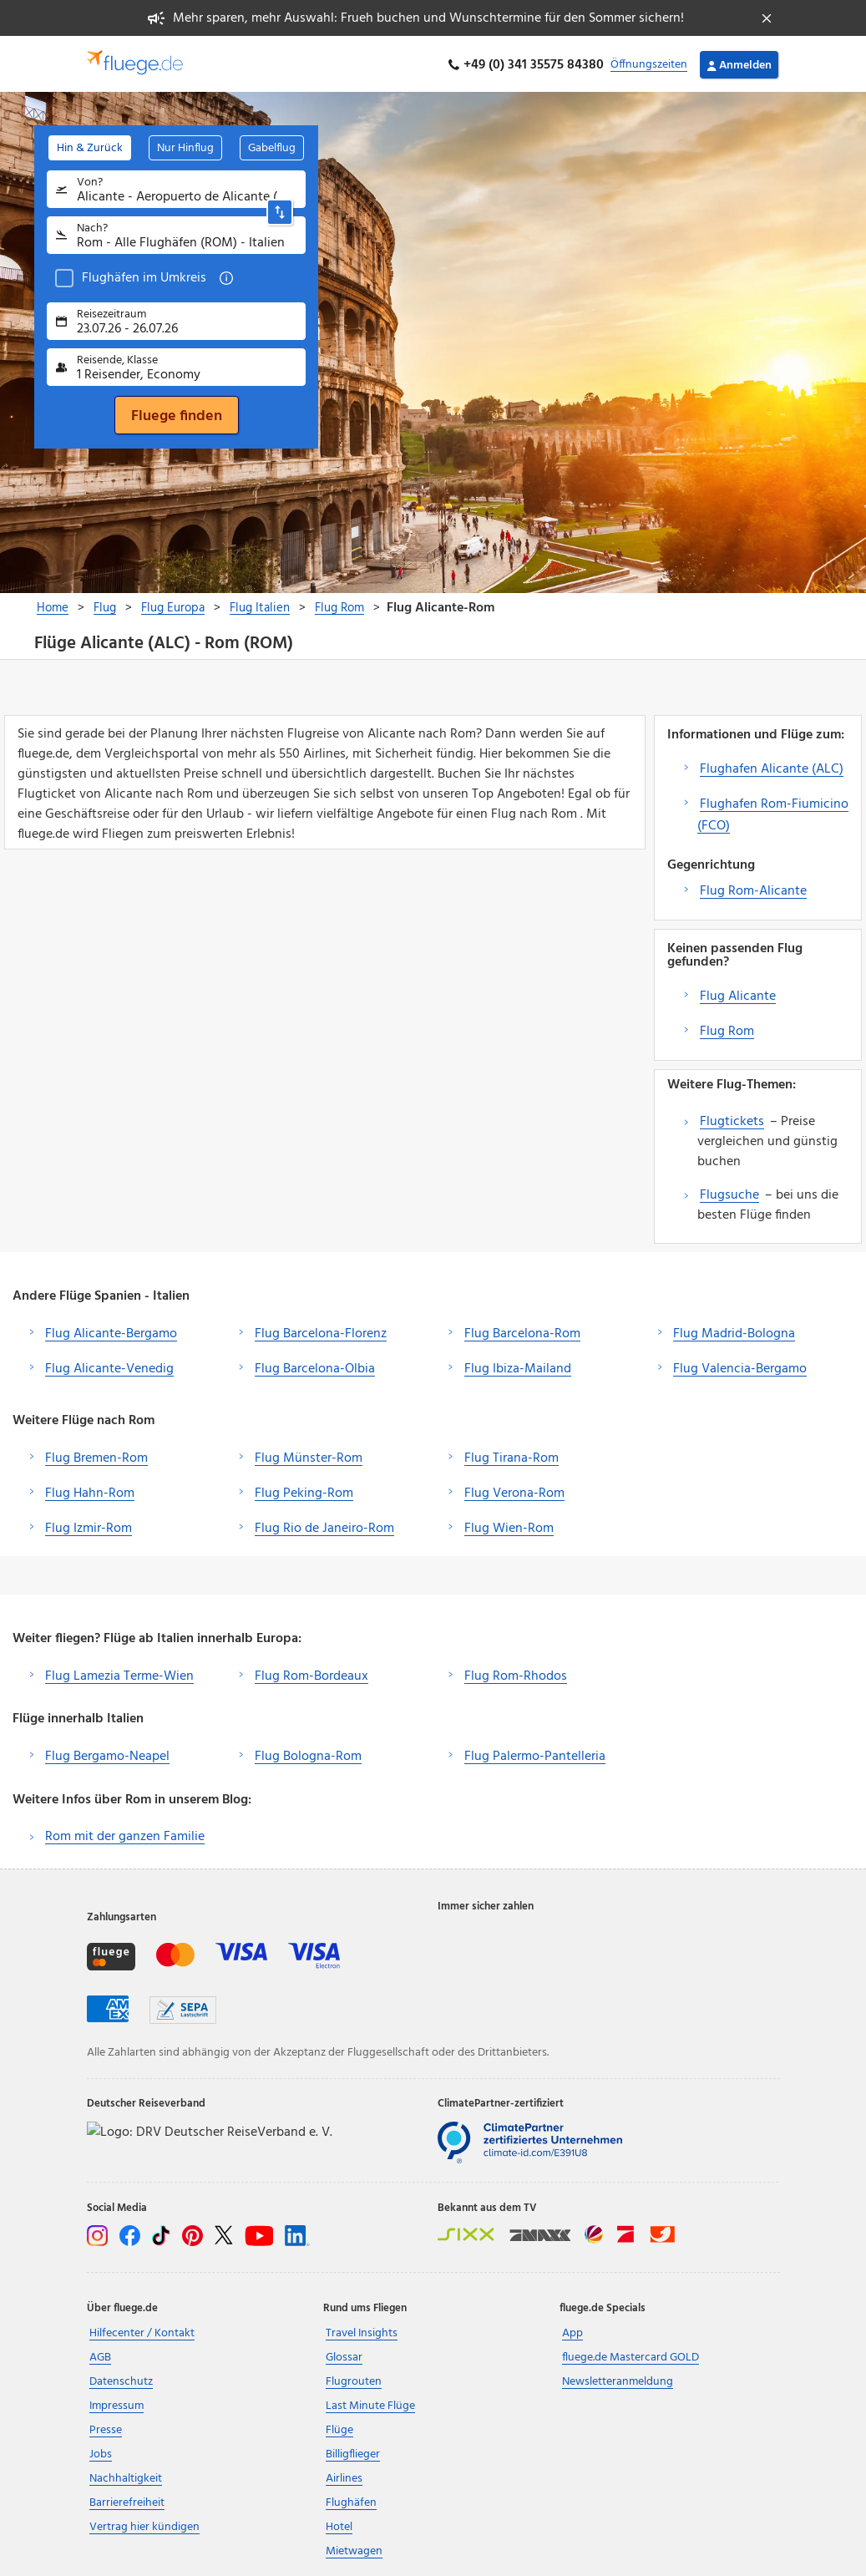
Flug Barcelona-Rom (522, 1331)
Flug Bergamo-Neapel (107, 1755)
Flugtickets (732, 1119)
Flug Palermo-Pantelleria (534, 1755)
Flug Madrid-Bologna (734, 1331)
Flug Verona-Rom (514, 1491)
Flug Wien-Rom (509, 1526)
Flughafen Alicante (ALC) (771, 767)
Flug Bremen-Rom (96, 1456)
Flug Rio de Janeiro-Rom (324, 1526)
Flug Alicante (738, 994)
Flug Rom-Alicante (753, 889)
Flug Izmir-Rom (88, 1526)
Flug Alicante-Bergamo (111, 1331)
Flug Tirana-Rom (511, 1456)
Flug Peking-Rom (304, 1491)
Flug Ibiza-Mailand (517, 1366)
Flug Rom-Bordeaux (311, 1674)
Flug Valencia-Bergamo (740, 1366)
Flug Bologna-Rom (308, 1755)
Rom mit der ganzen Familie (125, 1834)
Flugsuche (729, 1193)
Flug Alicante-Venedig (109, 1366)
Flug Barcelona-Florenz (321, 1331)
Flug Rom (727, 1029)
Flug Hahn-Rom (89, 1491)
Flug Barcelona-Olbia (315, 1366)
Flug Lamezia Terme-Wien (119, 1674)
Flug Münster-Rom (308, 1456)
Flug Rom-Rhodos (515, 1674)
